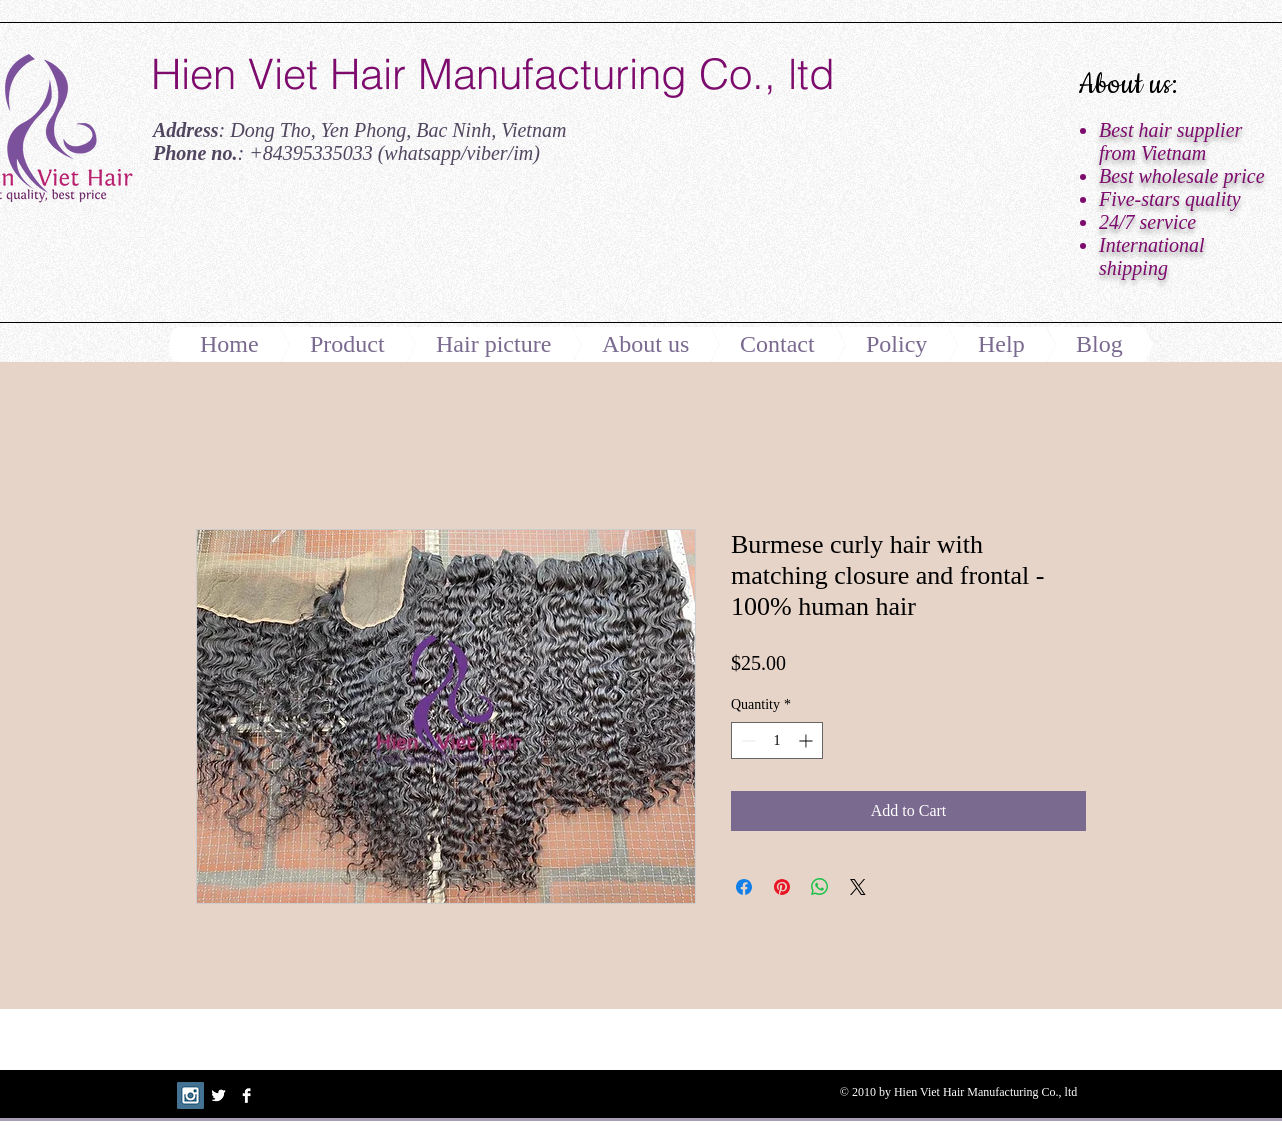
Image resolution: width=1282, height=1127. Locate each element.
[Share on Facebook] (744, 887)
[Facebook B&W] (246, 1095)
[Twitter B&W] (218, 1095)
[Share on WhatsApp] (820, 887)
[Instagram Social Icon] (190, 1095)
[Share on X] (858, 887)
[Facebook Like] (276, 253)
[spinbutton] (777, 740)
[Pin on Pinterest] (782, 887)
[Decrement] (746, 740)
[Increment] (807, 740)
